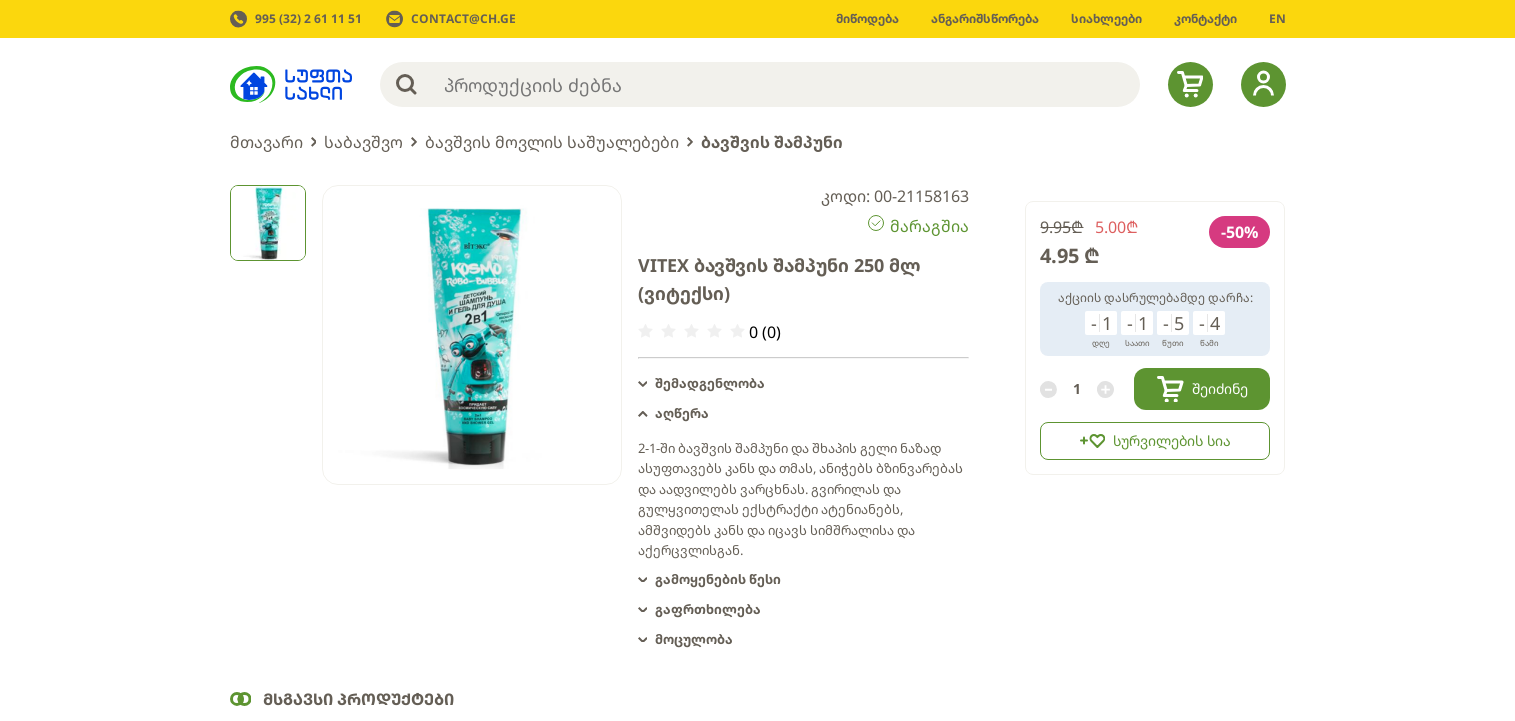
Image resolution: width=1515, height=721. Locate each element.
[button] (803, 384)
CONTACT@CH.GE (463, 19)
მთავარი (266, 142)
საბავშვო (363, 142)
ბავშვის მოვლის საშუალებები (552, 142)
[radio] (645, 331)
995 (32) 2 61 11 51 (308, 19)
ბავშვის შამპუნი (772, 142)
